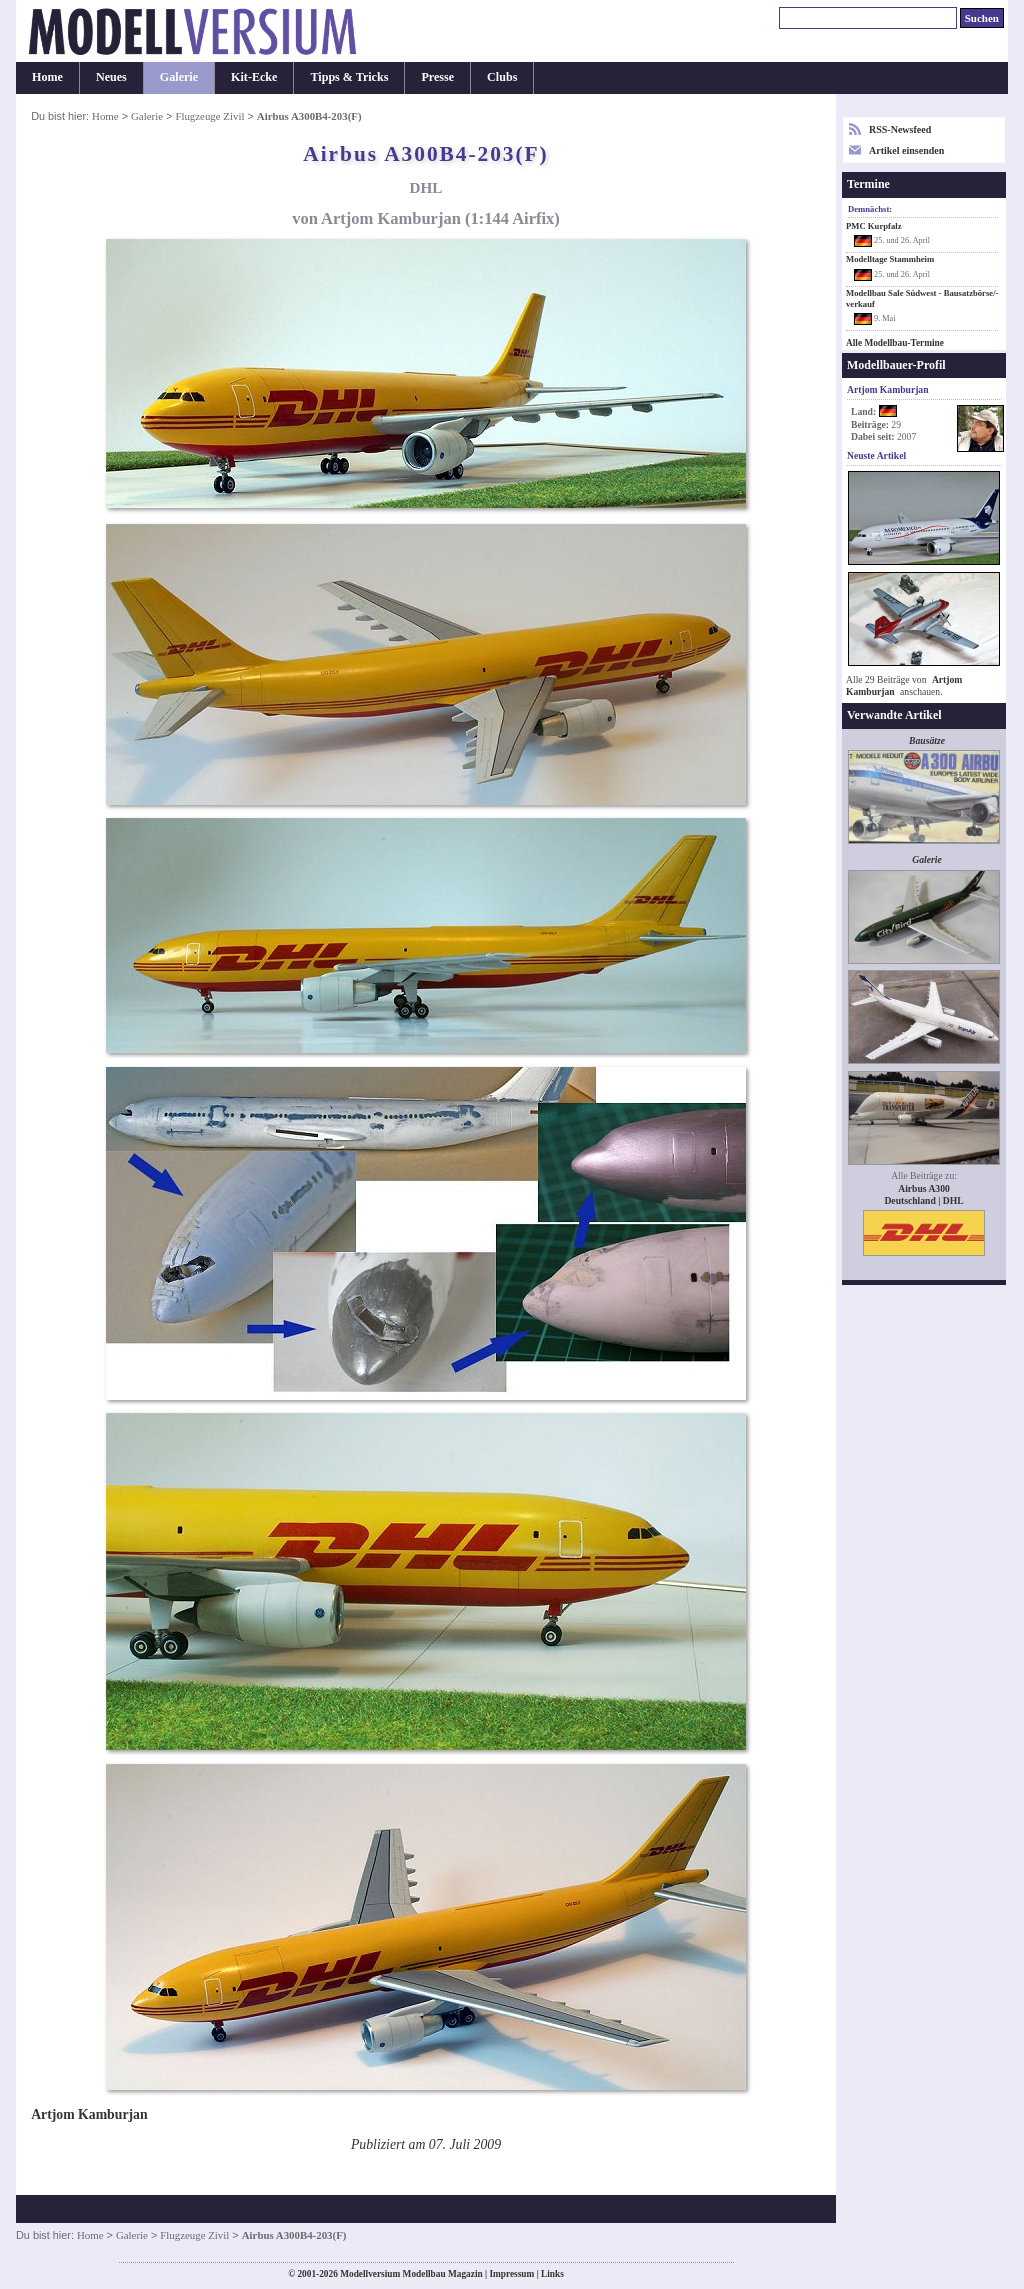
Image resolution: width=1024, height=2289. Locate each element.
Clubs (502, 77)
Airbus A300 (924, 1188)
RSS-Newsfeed (900, 129)
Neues (111, 77)
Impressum (511, 2274)
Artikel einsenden (906, 150)
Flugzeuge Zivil (209, 116)
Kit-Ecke (254, 77)
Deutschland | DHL (923, 1200)
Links (552, 2274)
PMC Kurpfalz (874, 226)
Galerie (179, 77)
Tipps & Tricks (349, 77)
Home (47, 77)
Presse (437, 77)
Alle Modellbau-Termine (895, 343)
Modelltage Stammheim (890, 259)
